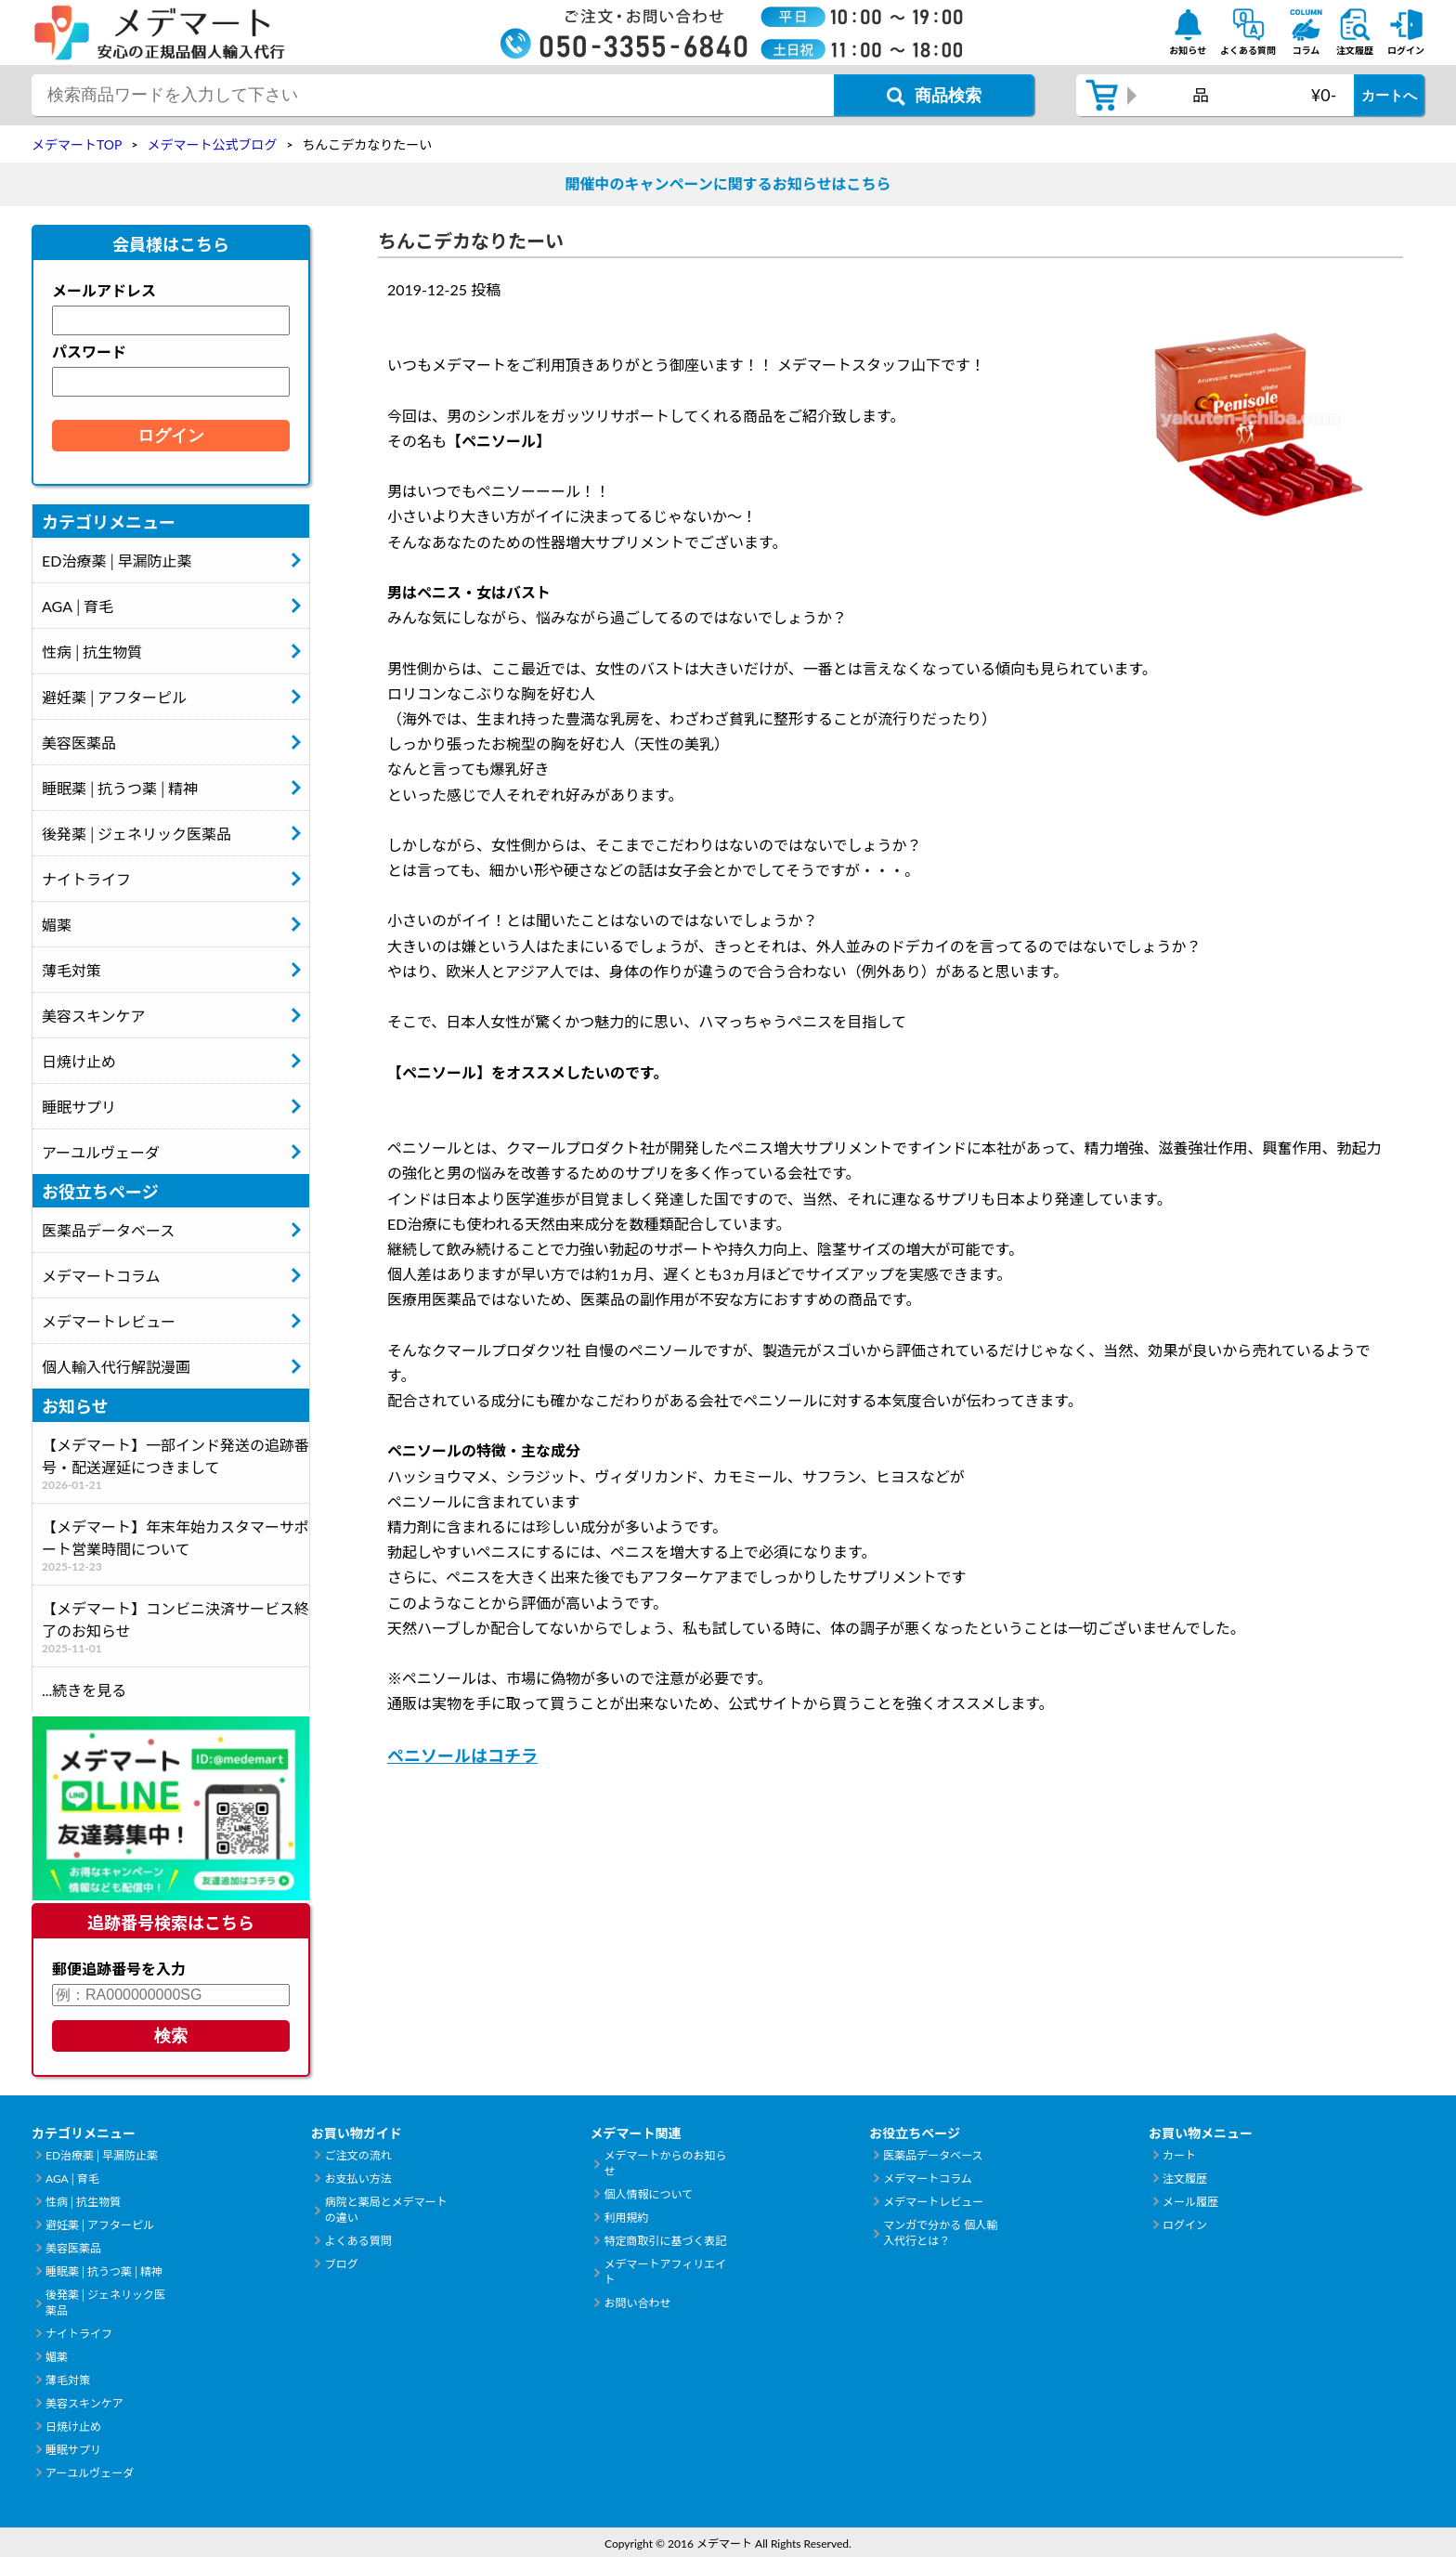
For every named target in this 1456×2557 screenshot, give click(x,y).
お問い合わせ (637, 2303)
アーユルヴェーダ (101, 1152)
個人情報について (648, 2194)
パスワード (89, 351)
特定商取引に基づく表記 (665, 2241)
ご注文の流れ (358, 2155)
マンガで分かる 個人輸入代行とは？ (940, 2233)
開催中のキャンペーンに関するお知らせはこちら (728, 183)
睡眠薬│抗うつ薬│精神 (120, 788)
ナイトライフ (86, 879)
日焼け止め (79, 1061)
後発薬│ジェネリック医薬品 (136, 833)
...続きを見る (84, 1690)
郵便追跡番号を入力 (119, 1968)
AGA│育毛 (77, 606)
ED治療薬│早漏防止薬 (116, 560)
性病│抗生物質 (92, 651)
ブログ (341, 2264)
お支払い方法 (358, 2178)
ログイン (1185, 2225)
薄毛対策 (71, 970)
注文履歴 (1185, 2178)
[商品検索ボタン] (934, 95)
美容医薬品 (79, 742)
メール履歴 (1190, 2202)
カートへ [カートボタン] (1389, 95)
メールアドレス (104, 290)
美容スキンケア (94, 1015)
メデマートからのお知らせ (665, 2163)
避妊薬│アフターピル (114, 697)
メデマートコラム (101, 1276)
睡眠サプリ (79, 1106)
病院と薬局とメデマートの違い (386, 2209)
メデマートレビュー (109, 1321)
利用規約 (626, 2217)
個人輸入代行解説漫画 (116, 1367)
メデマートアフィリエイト (665, 2272)
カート (1179, 2155)
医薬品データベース (108, 1230)
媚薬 (57, 924)
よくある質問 (358, 2241)
